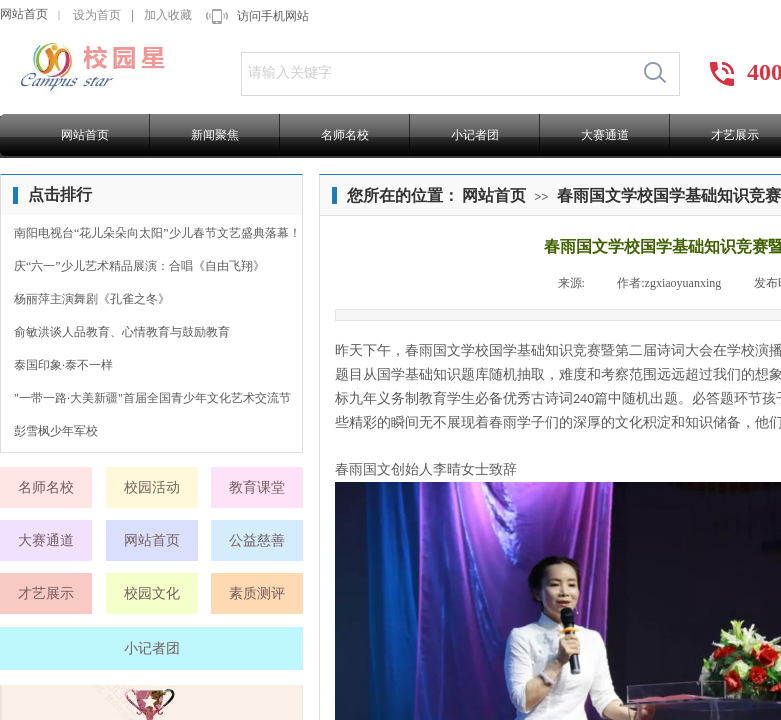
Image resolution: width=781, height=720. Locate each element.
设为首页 (97, 15)
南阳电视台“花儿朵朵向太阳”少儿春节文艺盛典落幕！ (157, 233)
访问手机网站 (273, 16)
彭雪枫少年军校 (56, 431)
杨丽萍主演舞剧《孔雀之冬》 (92, 299)
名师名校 (345, 135)
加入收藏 (168, 15)
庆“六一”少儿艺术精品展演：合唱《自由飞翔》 (139, 266)
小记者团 (475, 135)
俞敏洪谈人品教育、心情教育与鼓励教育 (122, 332)
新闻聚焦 (215, 135)
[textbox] (436, 73)
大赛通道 (605, 135)
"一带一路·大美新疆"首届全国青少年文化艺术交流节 (152, 398)
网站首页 (24, 14)
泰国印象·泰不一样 (63, 365)
